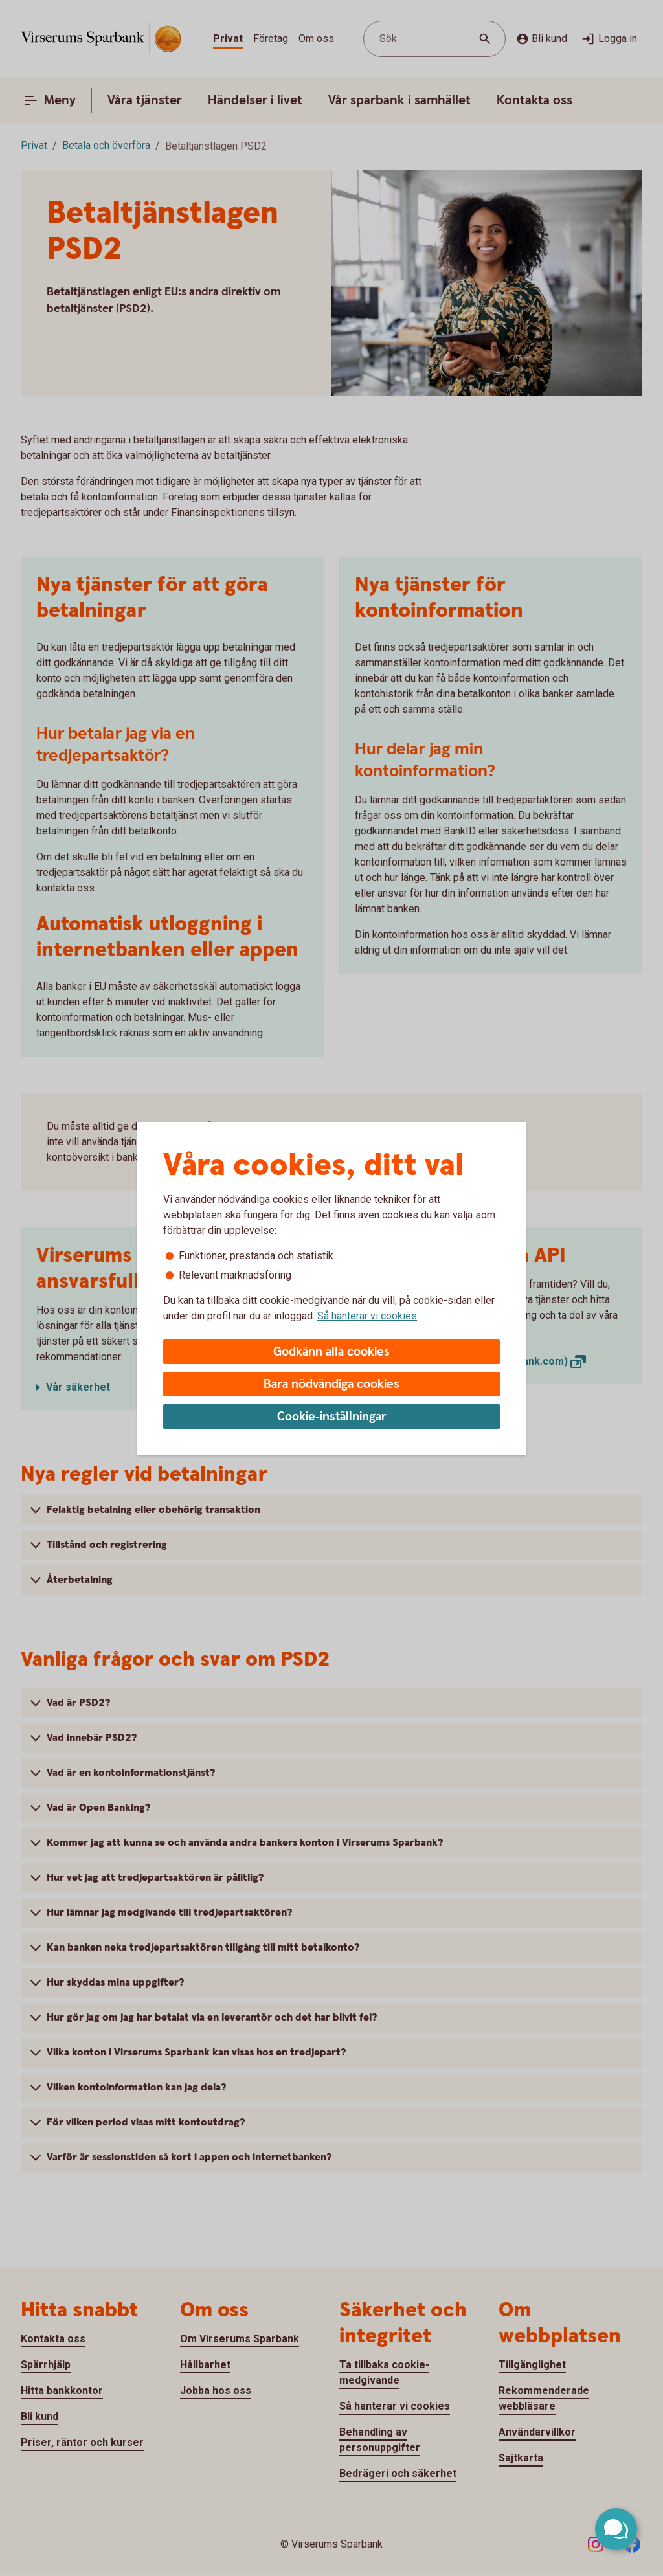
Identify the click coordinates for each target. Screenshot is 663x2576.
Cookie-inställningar (332, 1417)
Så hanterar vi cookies (367, 1316)
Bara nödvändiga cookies (331, 1384)
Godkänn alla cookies (331, 1352)
